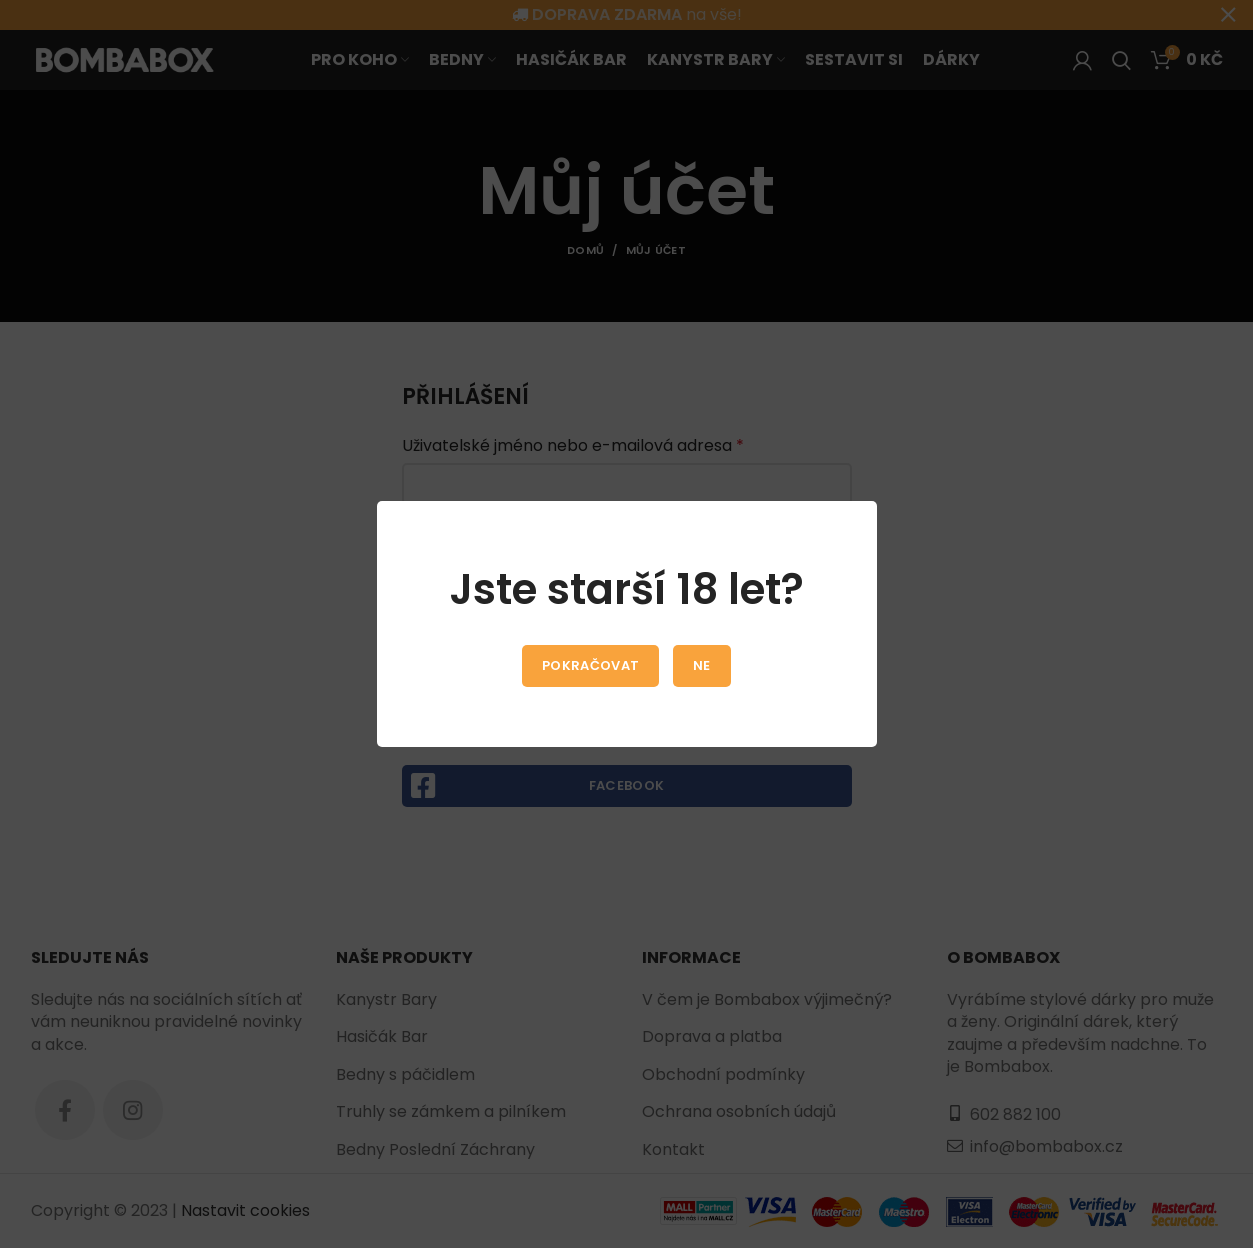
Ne (702, 665)
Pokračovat (590, 665)
